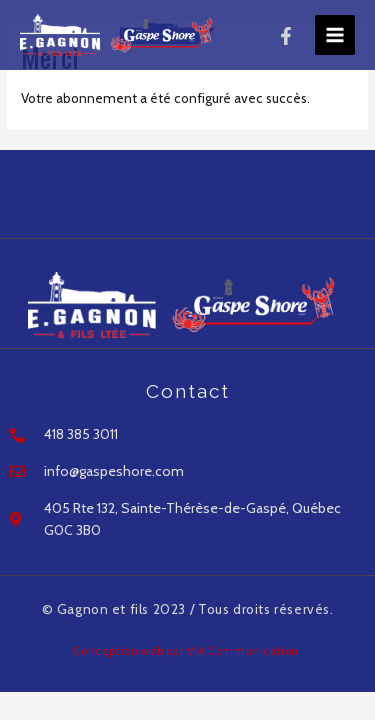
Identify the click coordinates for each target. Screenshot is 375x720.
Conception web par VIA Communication (187, 651)
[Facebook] (286, 36)
